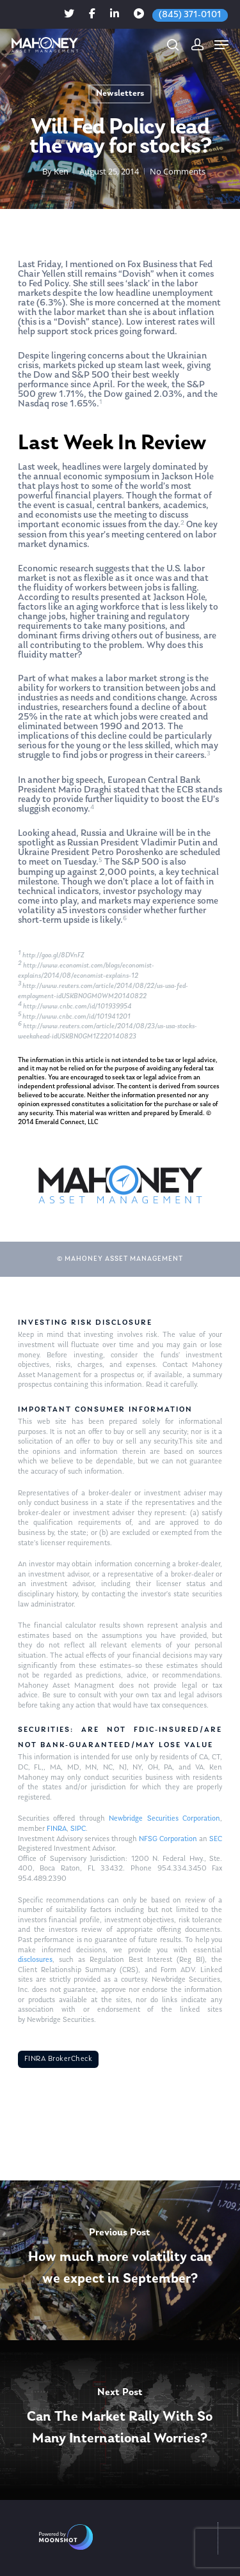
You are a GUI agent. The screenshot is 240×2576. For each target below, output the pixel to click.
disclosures (35, 1960)
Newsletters (120, 93)
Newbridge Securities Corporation (164, 1819)
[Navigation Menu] (221, 44)
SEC (215, 1839)
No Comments (177, 171)
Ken (60, 171)
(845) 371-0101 (190, 15)
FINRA (57, 1829)
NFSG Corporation (168, 1839)
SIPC (78, 1829)
